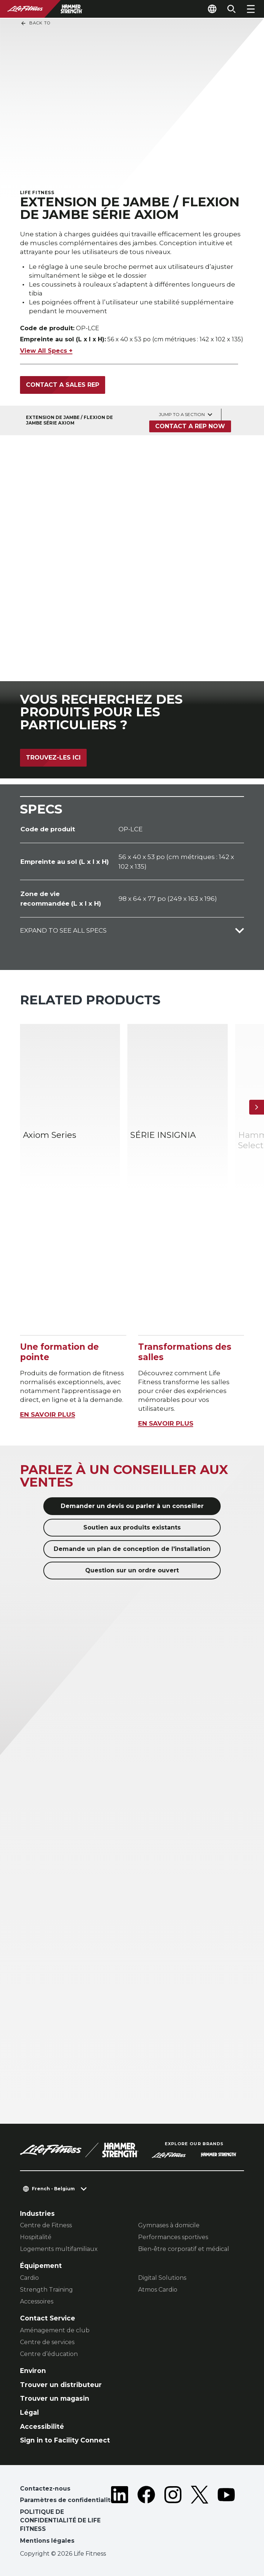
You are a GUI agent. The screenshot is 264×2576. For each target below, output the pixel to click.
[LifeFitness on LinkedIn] (119, 2516)
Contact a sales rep (62, 384)
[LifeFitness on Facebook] (146, 2516)
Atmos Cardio (157, 2289)
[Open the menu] (250, 8)
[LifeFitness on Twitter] (199, 2516)
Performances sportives (173, 2237)
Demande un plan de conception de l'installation (132, 1548)
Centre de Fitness (46, 2225)
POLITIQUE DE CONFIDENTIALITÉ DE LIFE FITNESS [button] (60, 2520)
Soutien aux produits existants (132, 1527)
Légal (29, 2412)
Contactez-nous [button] (45, 2488)
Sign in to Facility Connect (65, 2440)
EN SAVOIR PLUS (47, 1414)
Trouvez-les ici (53, 757)
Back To (35, 23)
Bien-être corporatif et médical (183, 2248)
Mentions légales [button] (47, 2540)
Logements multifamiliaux (59, 2248)
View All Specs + (46, 350)
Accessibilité (42, 2426)
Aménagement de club (55, 2330)
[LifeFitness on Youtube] (226, 2516)
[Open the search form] (231, 8)
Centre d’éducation (49, 2353)
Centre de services (47, 2342)
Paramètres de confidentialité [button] (67, 2500)
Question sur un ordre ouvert (132, 1570)
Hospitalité (35, 2237)
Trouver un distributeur (61, 2385)
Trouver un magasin (54, 2398)
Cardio (29, 2277)
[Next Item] (256, 1107)
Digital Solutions (162, 2277)
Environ (33, 2370)
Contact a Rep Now (190, 426)
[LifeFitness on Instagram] (173, 2516)
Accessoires (36, 2301)
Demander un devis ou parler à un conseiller (132, 1506)
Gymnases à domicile (169, 2225)
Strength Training (46, 2289)
